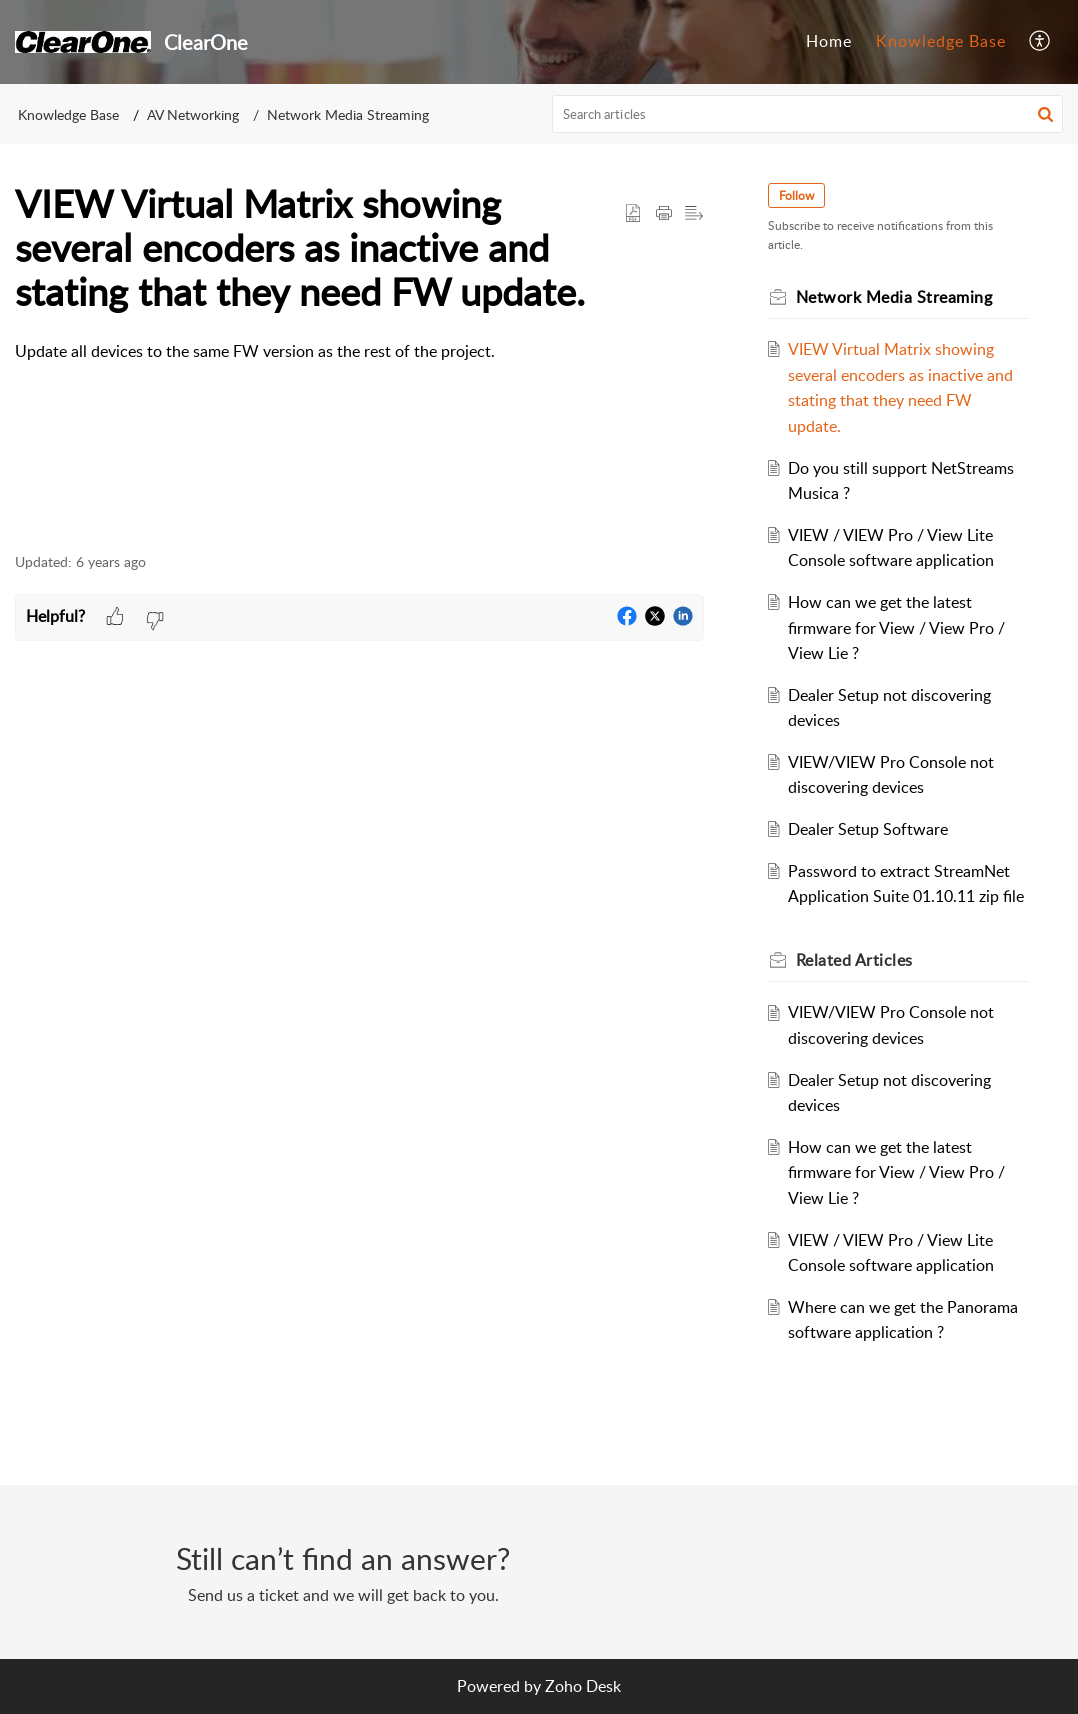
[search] (808, 114)
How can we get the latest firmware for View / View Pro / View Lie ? (896, 627)
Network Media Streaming (348, 114)
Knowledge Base (68, 114)
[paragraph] (359, 352)
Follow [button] (796, 195)
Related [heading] (854, 960)
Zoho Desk (583, 1686)
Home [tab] (829, 41)
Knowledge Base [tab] (941, 41)
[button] (1040, 42)
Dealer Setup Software (868, 829)
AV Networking (193, 114)
